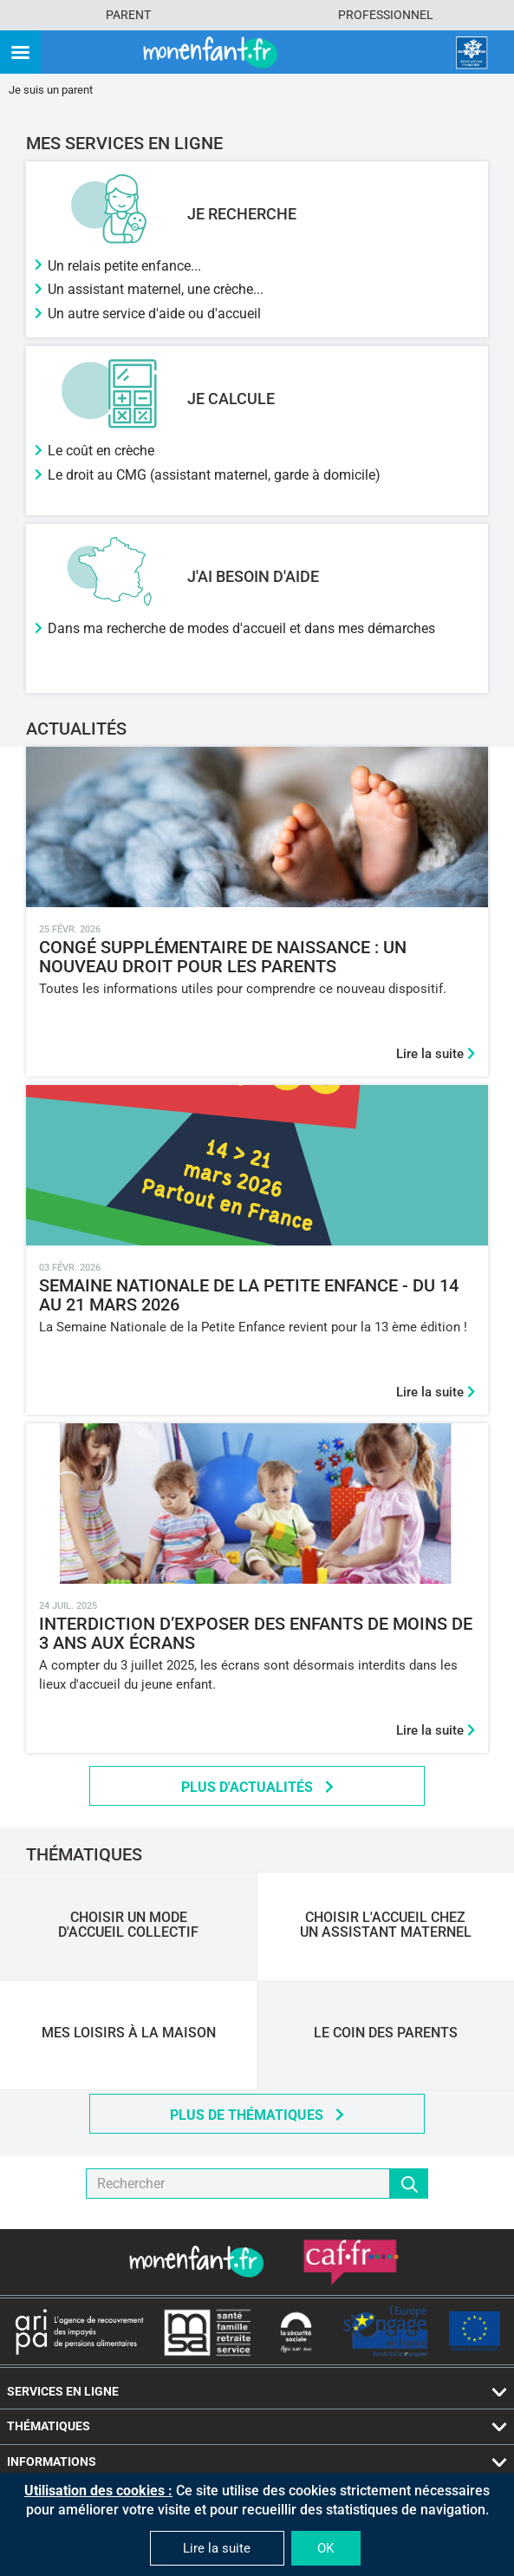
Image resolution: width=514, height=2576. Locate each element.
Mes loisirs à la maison (129, 2033)
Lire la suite (435, 1054)
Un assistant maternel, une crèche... (156, 289)
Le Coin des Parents (386, 2033)
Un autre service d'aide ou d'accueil (154, 313)
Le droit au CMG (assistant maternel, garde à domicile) (214, 475)
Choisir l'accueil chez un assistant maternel (386, 1925)
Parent (128, 15)
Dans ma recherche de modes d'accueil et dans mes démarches (241, 628)
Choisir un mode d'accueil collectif (128, 1925)
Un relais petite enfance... (124, 266)
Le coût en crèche (101, 450)
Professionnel (385, 15)
